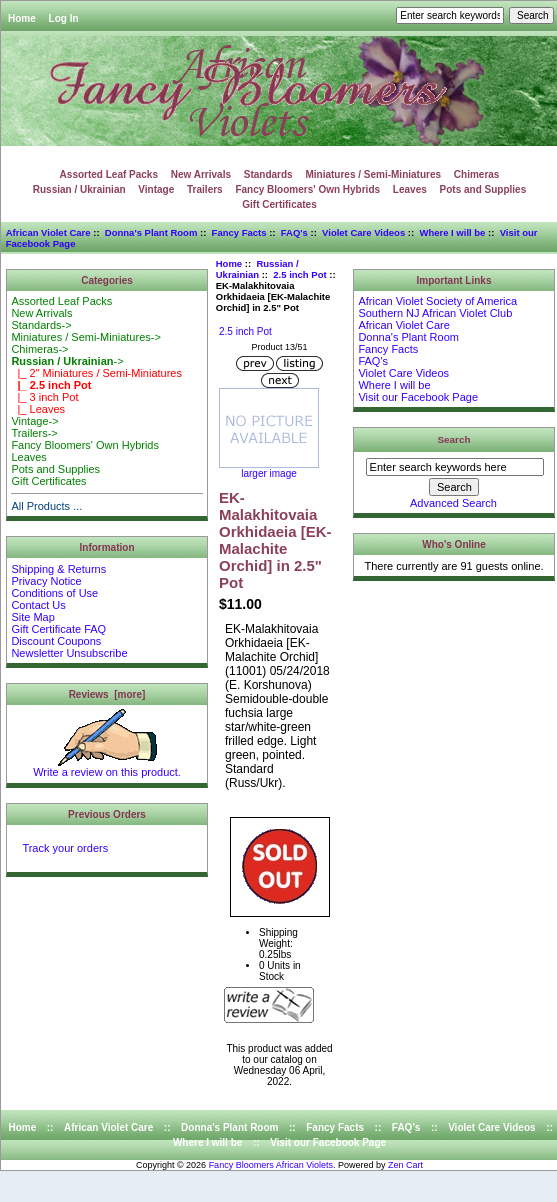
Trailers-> (34, 433)
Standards (268, 174)
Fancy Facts (239, 232)
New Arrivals (201, 174)
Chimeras (477, 174)
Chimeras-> (39, 349)
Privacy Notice (46, 581)
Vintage (156, 189)
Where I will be (452, 232)
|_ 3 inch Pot (44, 397)
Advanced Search (453, 503)
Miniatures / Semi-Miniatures (373, 174)
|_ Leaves (38, 409)
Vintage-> (34, 421)
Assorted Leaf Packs (109, 174)
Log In (64, 18)
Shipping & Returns (58, 569)
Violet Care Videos (363, 232)
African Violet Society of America (437, 301)
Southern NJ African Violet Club (435, 313)
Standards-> (41, 325)
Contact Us (38, 605)
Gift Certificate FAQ (58, 629)
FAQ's (294, 232)
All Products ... (46, 506)
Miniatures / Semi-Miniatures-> (85, 337)
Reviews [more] (107, 694)
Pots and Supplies (483, 189)
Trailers (205, 189)
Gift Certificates (279, 204)
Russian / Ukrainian (257, 269)
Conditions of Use (54, 593)
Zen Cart (405, 1165)
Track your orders (65, 848)
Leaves (410, 189)
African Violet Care (48, 232)
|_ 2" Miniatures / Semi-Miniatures (96, 373)
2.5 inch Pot (299, 274)
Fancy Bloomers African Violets (271, 1165)
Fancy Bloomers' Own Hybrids (307, 189)
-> (67, 361)
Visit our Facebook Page (418, 397)
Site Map (32, 617)
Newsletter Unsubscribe (69, 653)
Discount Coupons (56, 641)
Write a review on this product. (107, 767)
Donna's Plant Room (151, 232)
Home (22, 18)
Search (454, 439)
